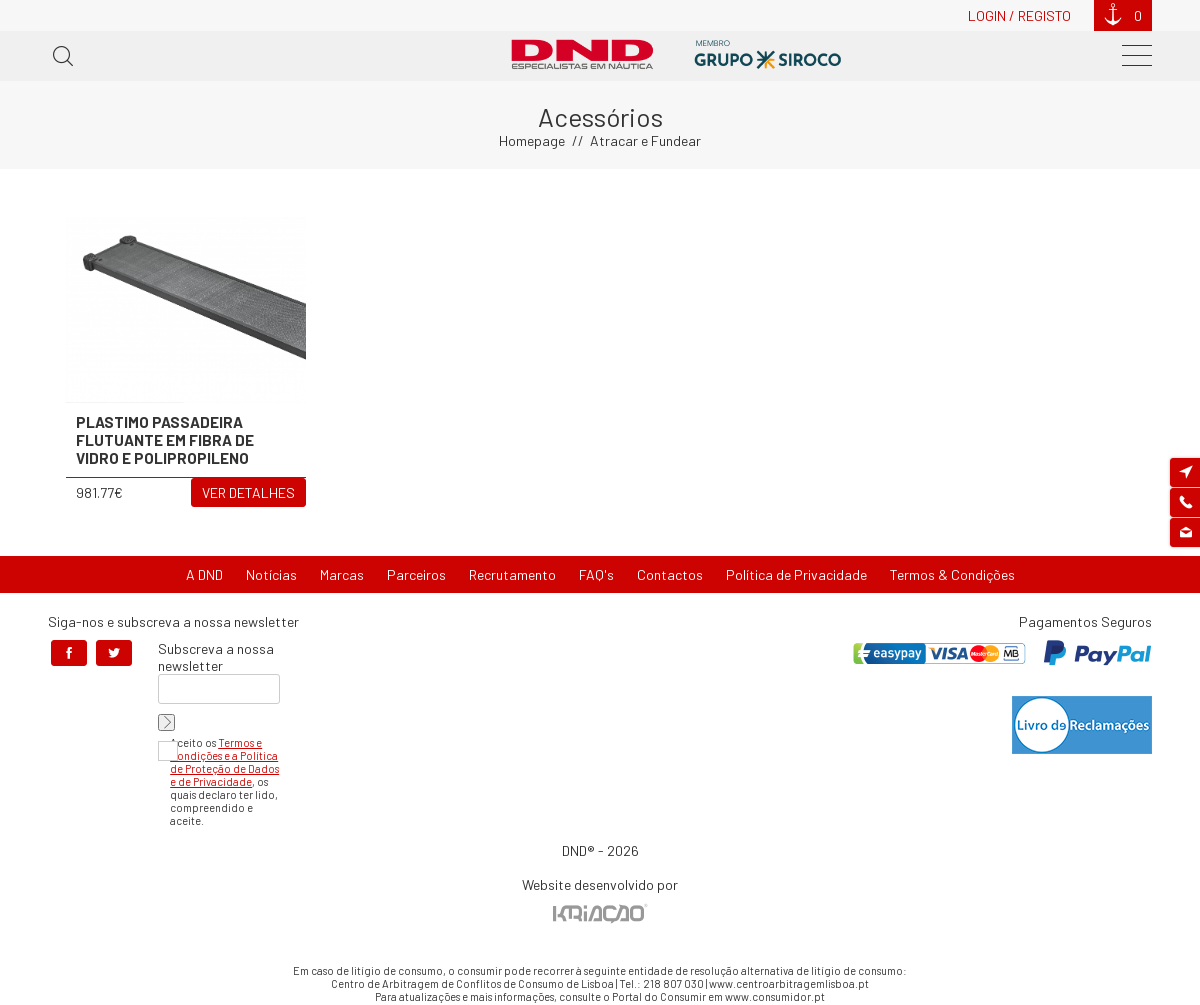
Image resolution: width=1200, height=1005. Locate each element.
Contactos (670, 574)
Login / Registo (1019, 15)
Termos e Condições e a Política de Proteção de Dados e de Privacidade (224, 762)
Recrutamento (512, 574)
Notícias (271, 574)
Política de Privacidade (796, 574)
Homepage (532, 140)
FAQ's (596, 574)
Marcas (342, 574)
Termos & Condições (952, 574)
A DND (204, 574)
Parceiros (416, 574)
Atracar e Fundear (645, 140)
